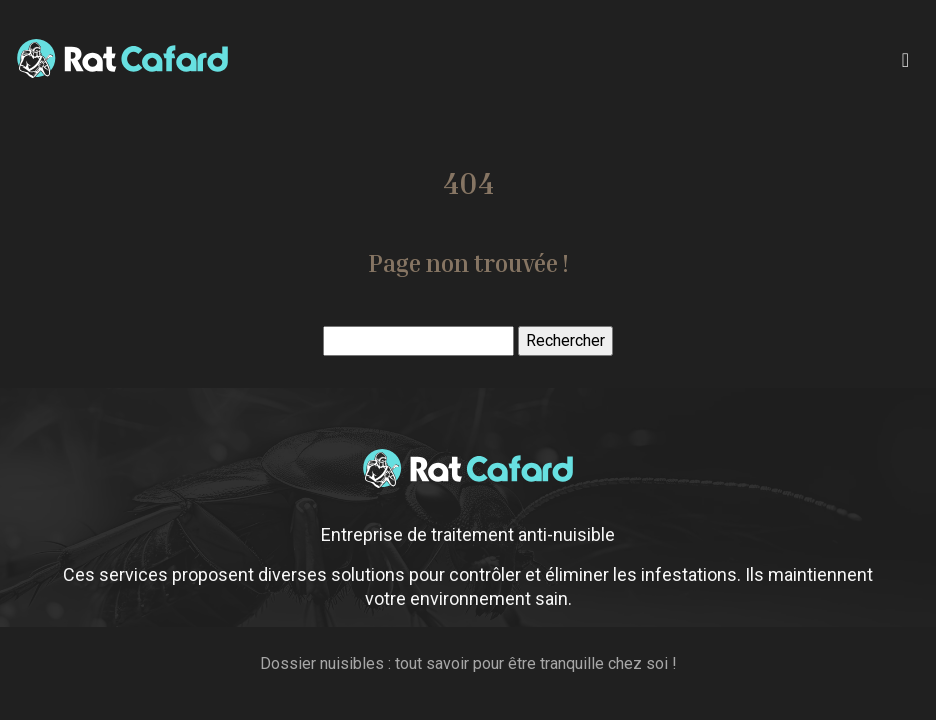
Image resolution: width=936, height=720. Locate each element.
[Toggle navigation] (905, 58)
